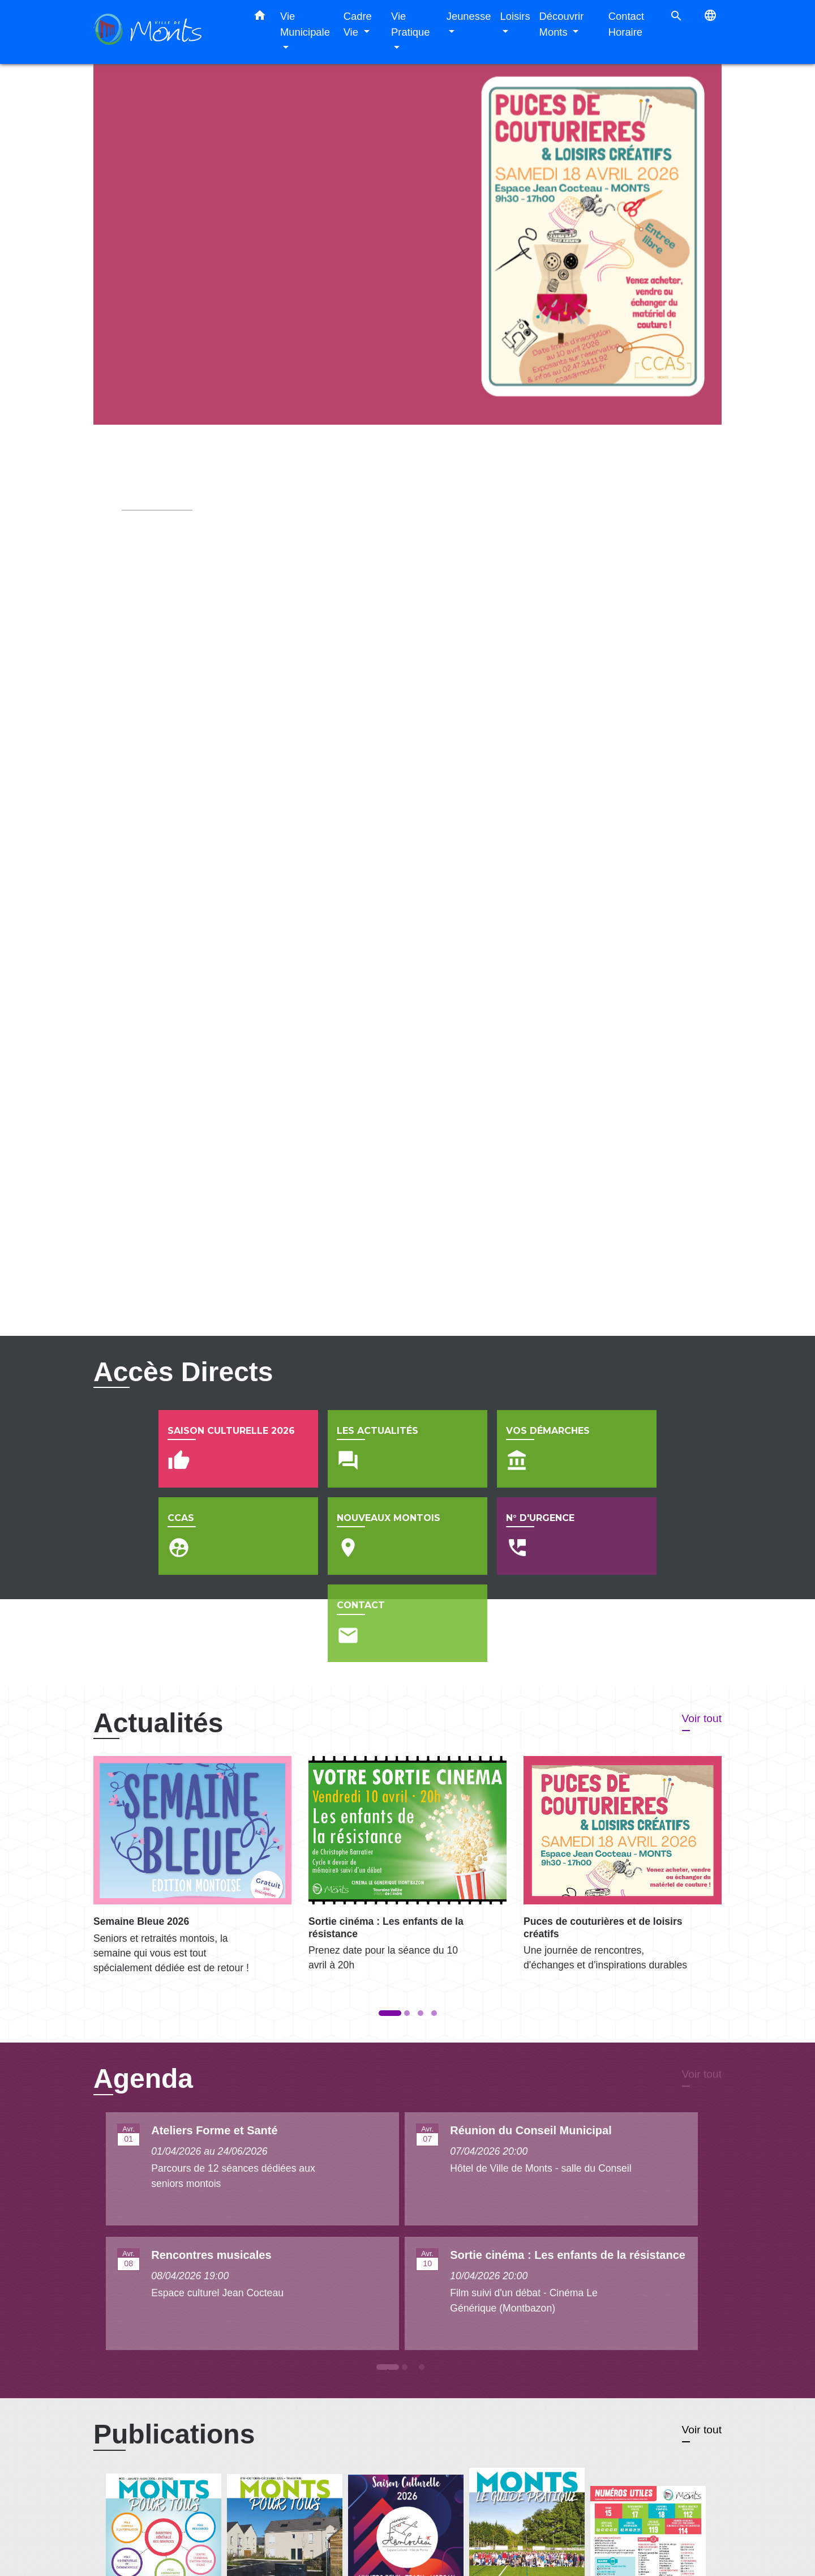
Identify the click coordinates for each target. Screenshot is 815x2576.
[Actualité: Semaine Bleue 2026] (192, 1797)
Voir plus (143, 559)
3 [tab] (424, 2296)
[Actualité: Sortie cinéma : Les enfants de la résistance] (407, 1796)
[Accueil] (164, 32)
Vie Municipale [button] (305, 24)
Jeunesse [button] (469, 16)
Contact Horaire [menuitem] (626, 24)
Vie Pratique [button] (410, 24)
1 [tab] (390, 2296)
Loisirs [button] (515, 16)
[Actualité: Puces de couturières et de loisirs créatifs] (623, 1796)
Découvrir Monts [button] (561, 24)
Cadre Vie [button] (358, 24)
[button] (260, 17)
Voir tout (702, 1644)
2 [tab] (407, 2296)
